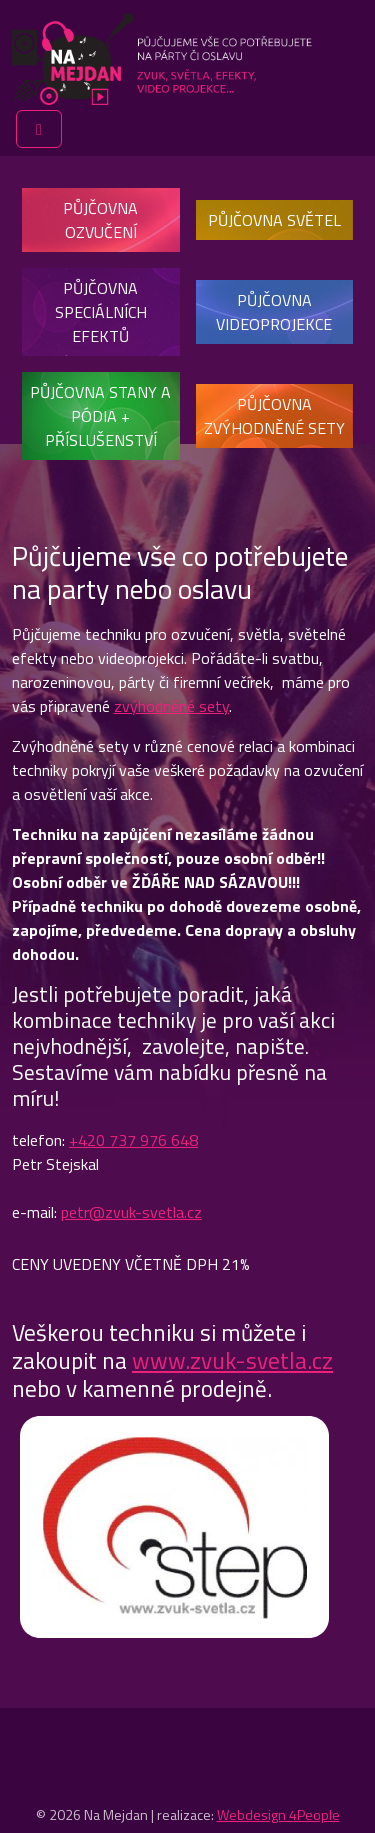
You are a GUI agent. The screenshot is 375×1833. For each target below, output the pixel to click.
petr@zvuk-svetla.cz (131, 1212)
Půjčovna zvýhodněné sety (274, 416)
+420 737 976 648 (133, 1140)
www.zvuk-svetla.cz (232, 1360)
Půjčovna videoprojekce (274, 312)
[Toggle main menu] (39, 129)
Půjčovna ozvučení (100, 220)
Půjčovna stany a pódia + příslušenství (100, 416)
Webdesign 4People (278, 1814)
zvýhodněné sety (171, 706)
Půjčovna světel (274, 220)
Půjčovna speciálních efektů (101, 312)
